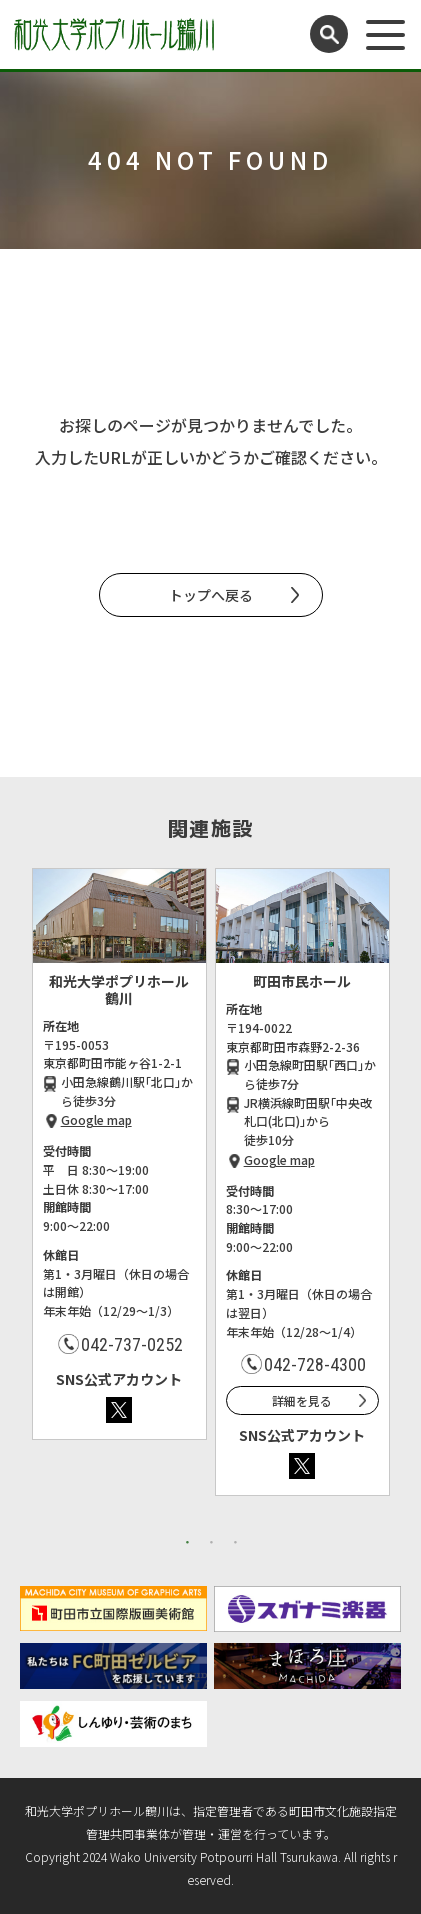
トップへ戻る (211, 595)
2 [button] (212, 1542)
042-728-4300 (315, 1364)
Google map (96, 1119)
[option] (119, 1154)
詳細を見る (302, 1400)
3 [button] (236, 1542)
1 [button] (188, 1542)
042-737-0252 (132, 1344)
